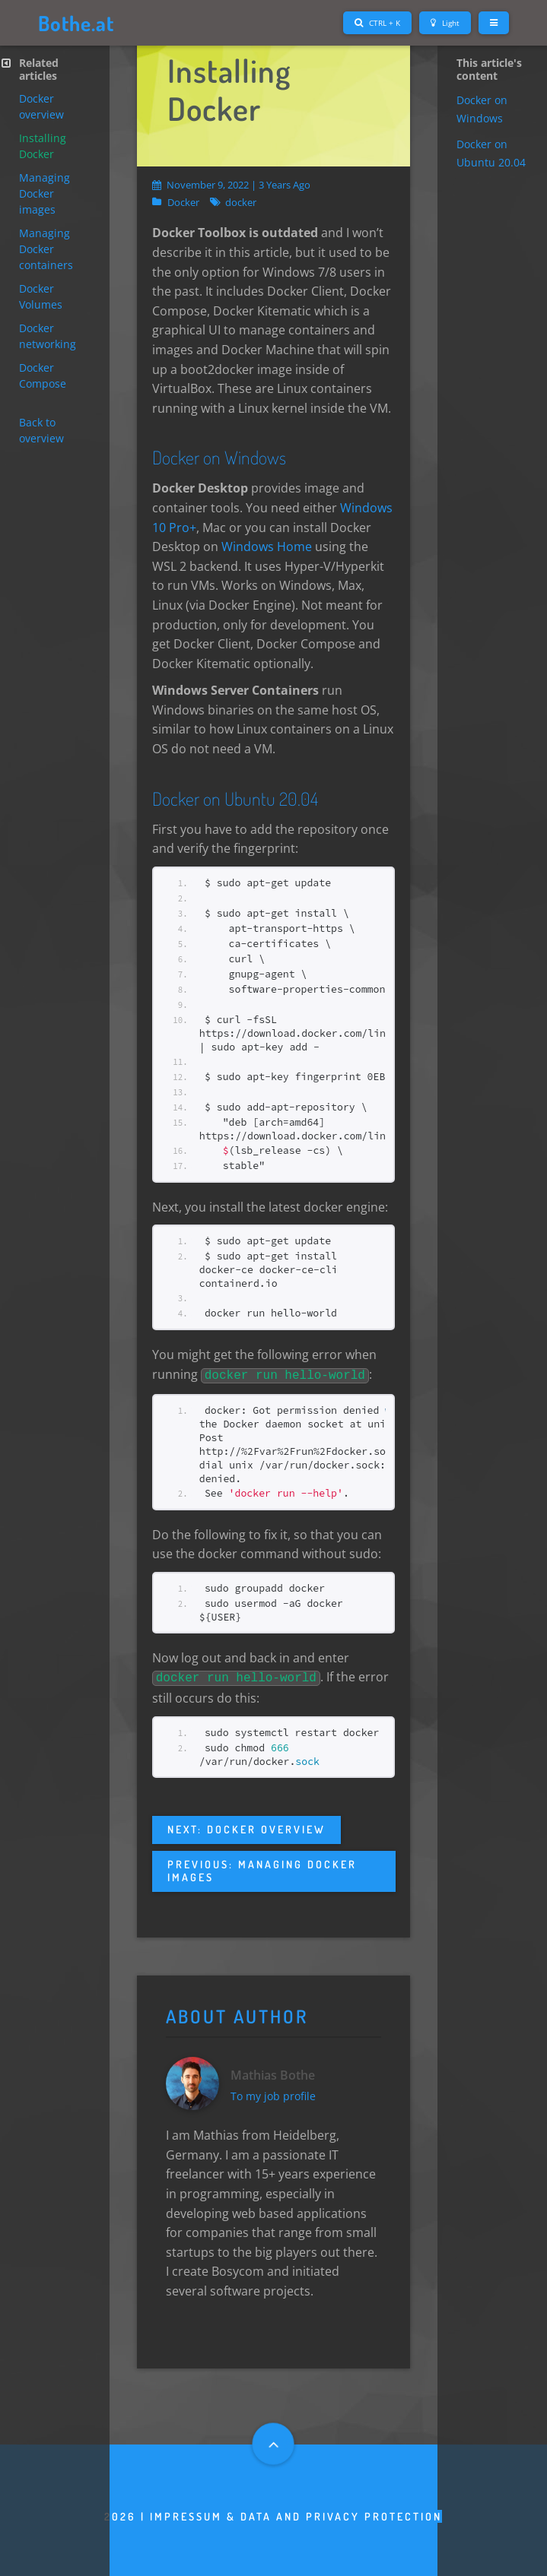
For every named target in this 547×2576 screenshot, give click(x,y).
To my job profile (274, 2094)
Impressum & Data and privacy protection (296, 2515)
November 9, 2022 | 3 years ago (231, 185)
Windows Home (266, 546)
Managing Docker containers (46, 249)
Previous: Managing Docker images (262, 1868)
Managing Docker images (44, 193)
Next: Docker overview (246, 1826)
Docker (183, 203)
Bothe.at (78, 22)
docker (240, 203)
